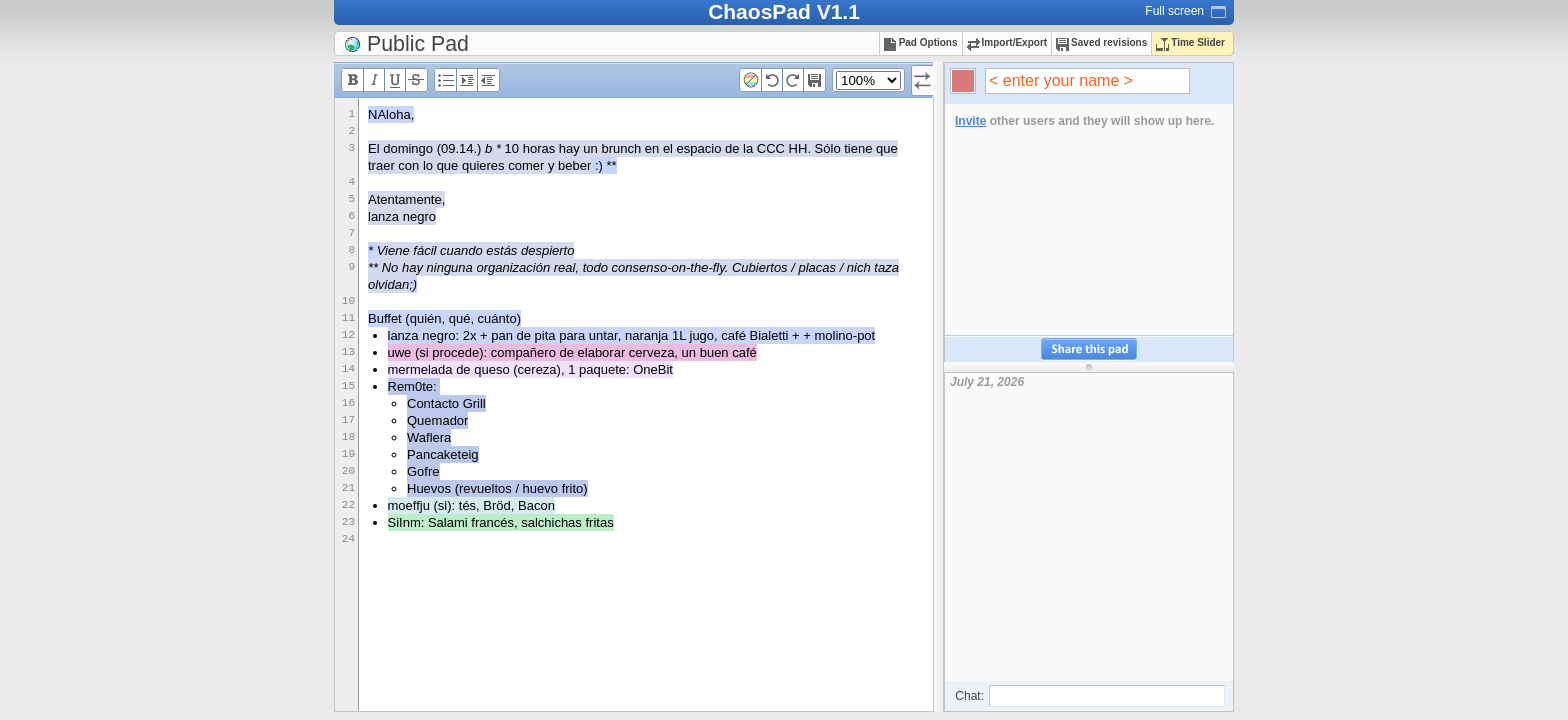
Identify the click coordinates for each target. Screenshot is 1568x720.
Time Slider (1190, 42)
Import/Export (1007, 42)
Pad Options (921, 42)
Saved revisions (1101, 42)
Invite (970, 121)
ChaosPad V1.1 (784, 11)
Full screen (1174, 11)
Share (1089, 349)
